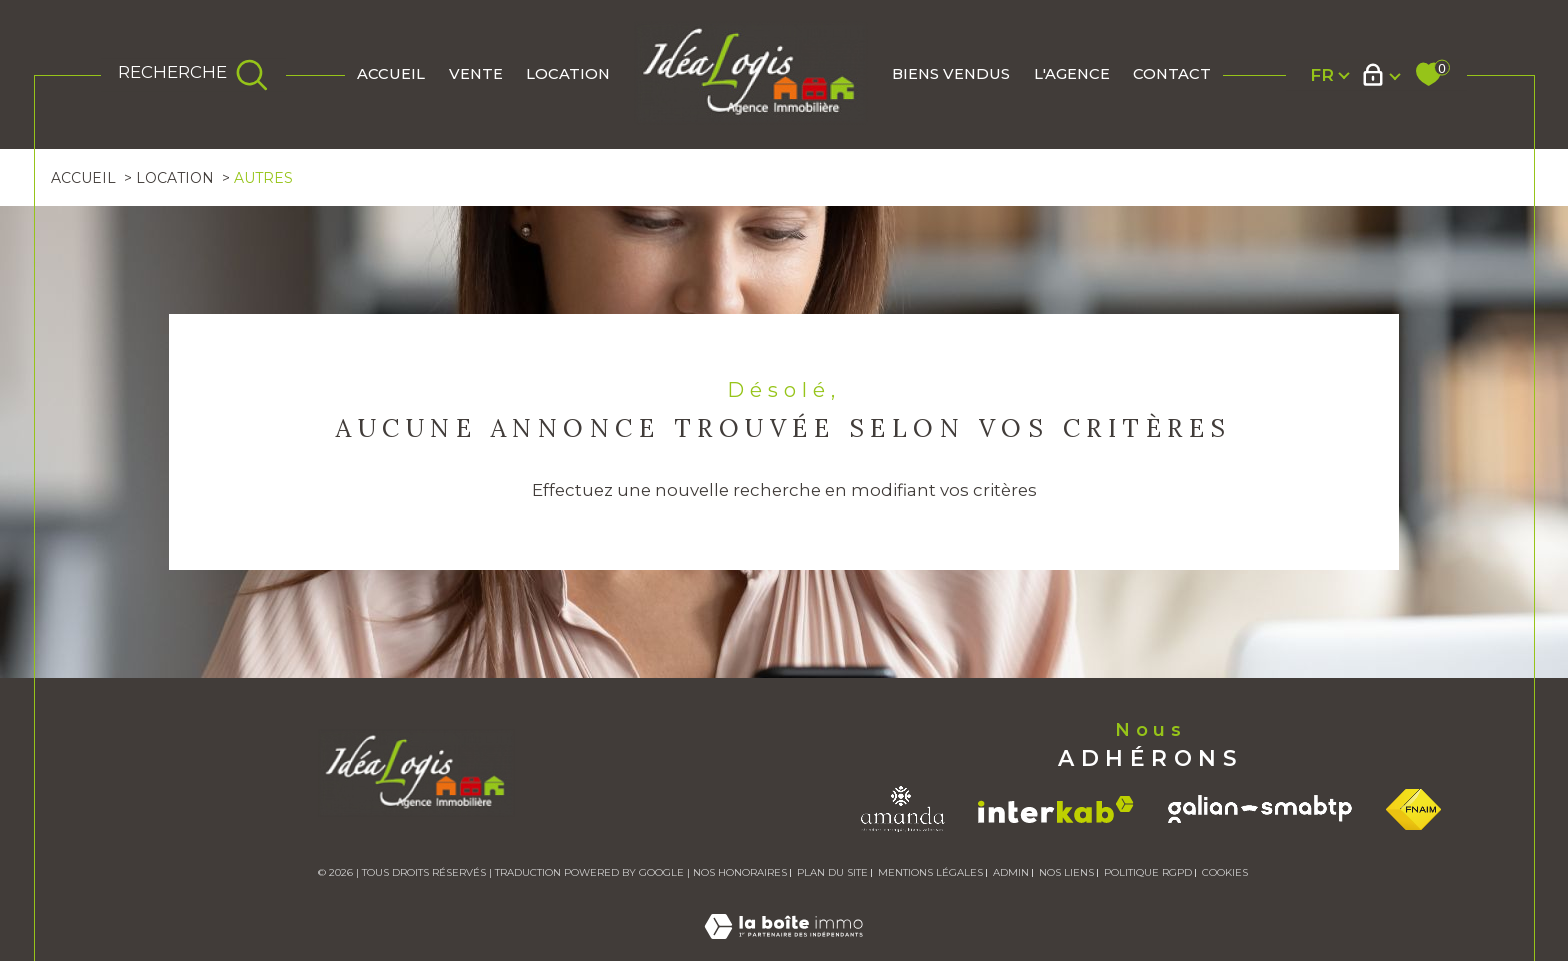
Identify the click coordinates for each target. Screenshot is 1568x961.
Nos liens (1066, 872)
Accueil (391, 74)
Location (568, 74)
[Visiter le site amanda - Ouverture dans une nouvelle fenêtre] (903, 809)
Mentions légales (930, 872)
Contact (1172, 74)
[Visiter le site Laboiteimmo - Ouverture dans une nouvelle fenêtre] (783, 949)
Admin (1011, 872)
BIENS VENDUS (951, 74)
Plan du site (832, 872)
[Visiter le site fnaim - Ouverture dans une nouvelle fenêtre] (1413, 809)
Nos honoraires (740, 872)
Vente (476, 74)
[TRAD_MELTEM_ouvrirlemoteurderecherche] (193, 75)
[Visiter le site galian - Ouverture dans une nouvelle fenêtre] (1260, 809)
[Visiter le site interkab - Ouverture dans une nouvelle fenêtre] (1056, 809)
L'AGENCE (1072, 74)
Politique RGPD (1148, 872)
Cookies (1225, 873)
